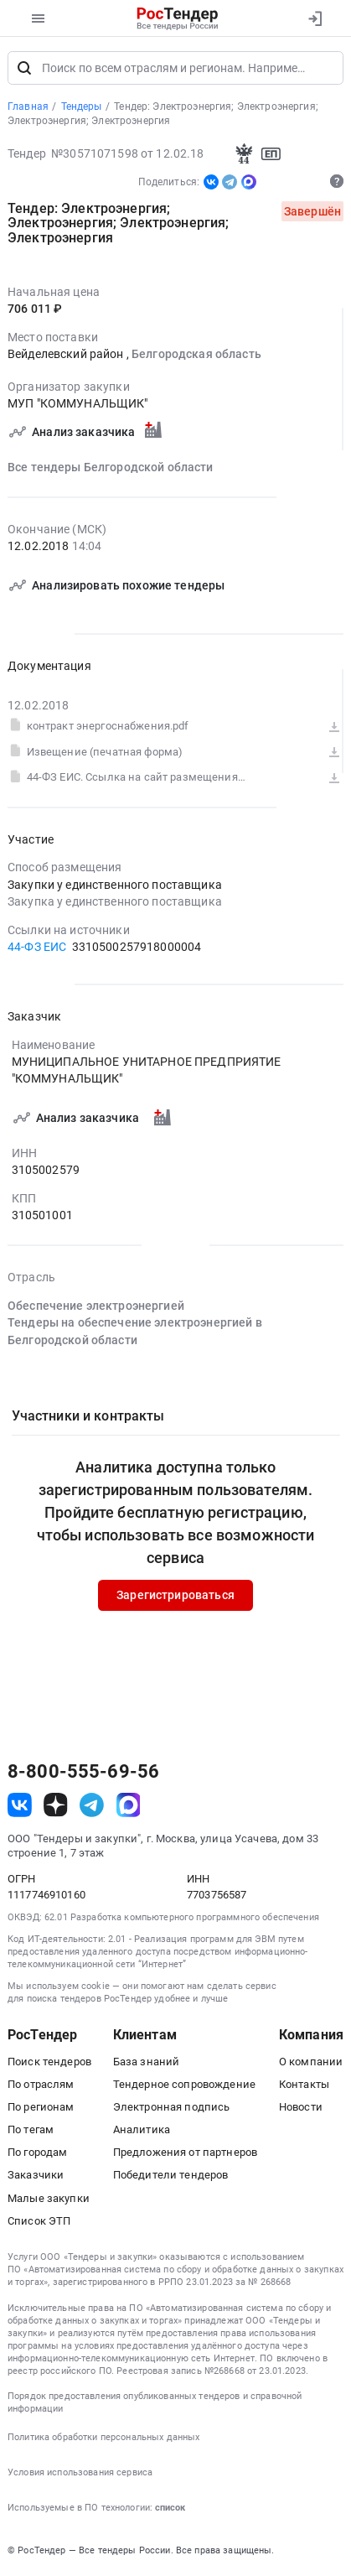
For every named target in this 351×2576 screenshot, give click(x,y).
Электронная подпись (171, 2107)
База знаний (146, 2062)
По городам (37, 2154)
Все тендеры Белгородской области (111, 468)
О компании (311, 2062)
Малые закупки (49, 2199)
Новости (301, 2107)
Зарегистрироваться (175, 1596)
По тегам (31, 2131)
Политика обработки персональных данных (103, 2438)
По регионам (41, 2107)
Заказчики (36, 2176)
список (170, 2508)
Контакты (304, 2085)
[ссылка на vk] (20, 1806)
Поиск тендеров (49, 2062)
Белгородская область (196, 355)
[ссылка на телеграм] (92, 1806)
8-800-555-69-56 (83, 1773)
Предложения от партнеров (185, 2154)
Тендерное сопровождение (184, 2085)
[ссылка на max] (128, 1806)
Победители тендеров (171, 2176)
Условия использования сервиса (80, 2473)
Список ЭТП (39, 2221)
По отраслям (41, 2085)
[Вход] (314, 18)
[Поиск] (24, 69)
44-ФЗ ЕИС (37, 947)
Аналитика (141, 2131)
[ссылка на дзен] (56, 1806)
